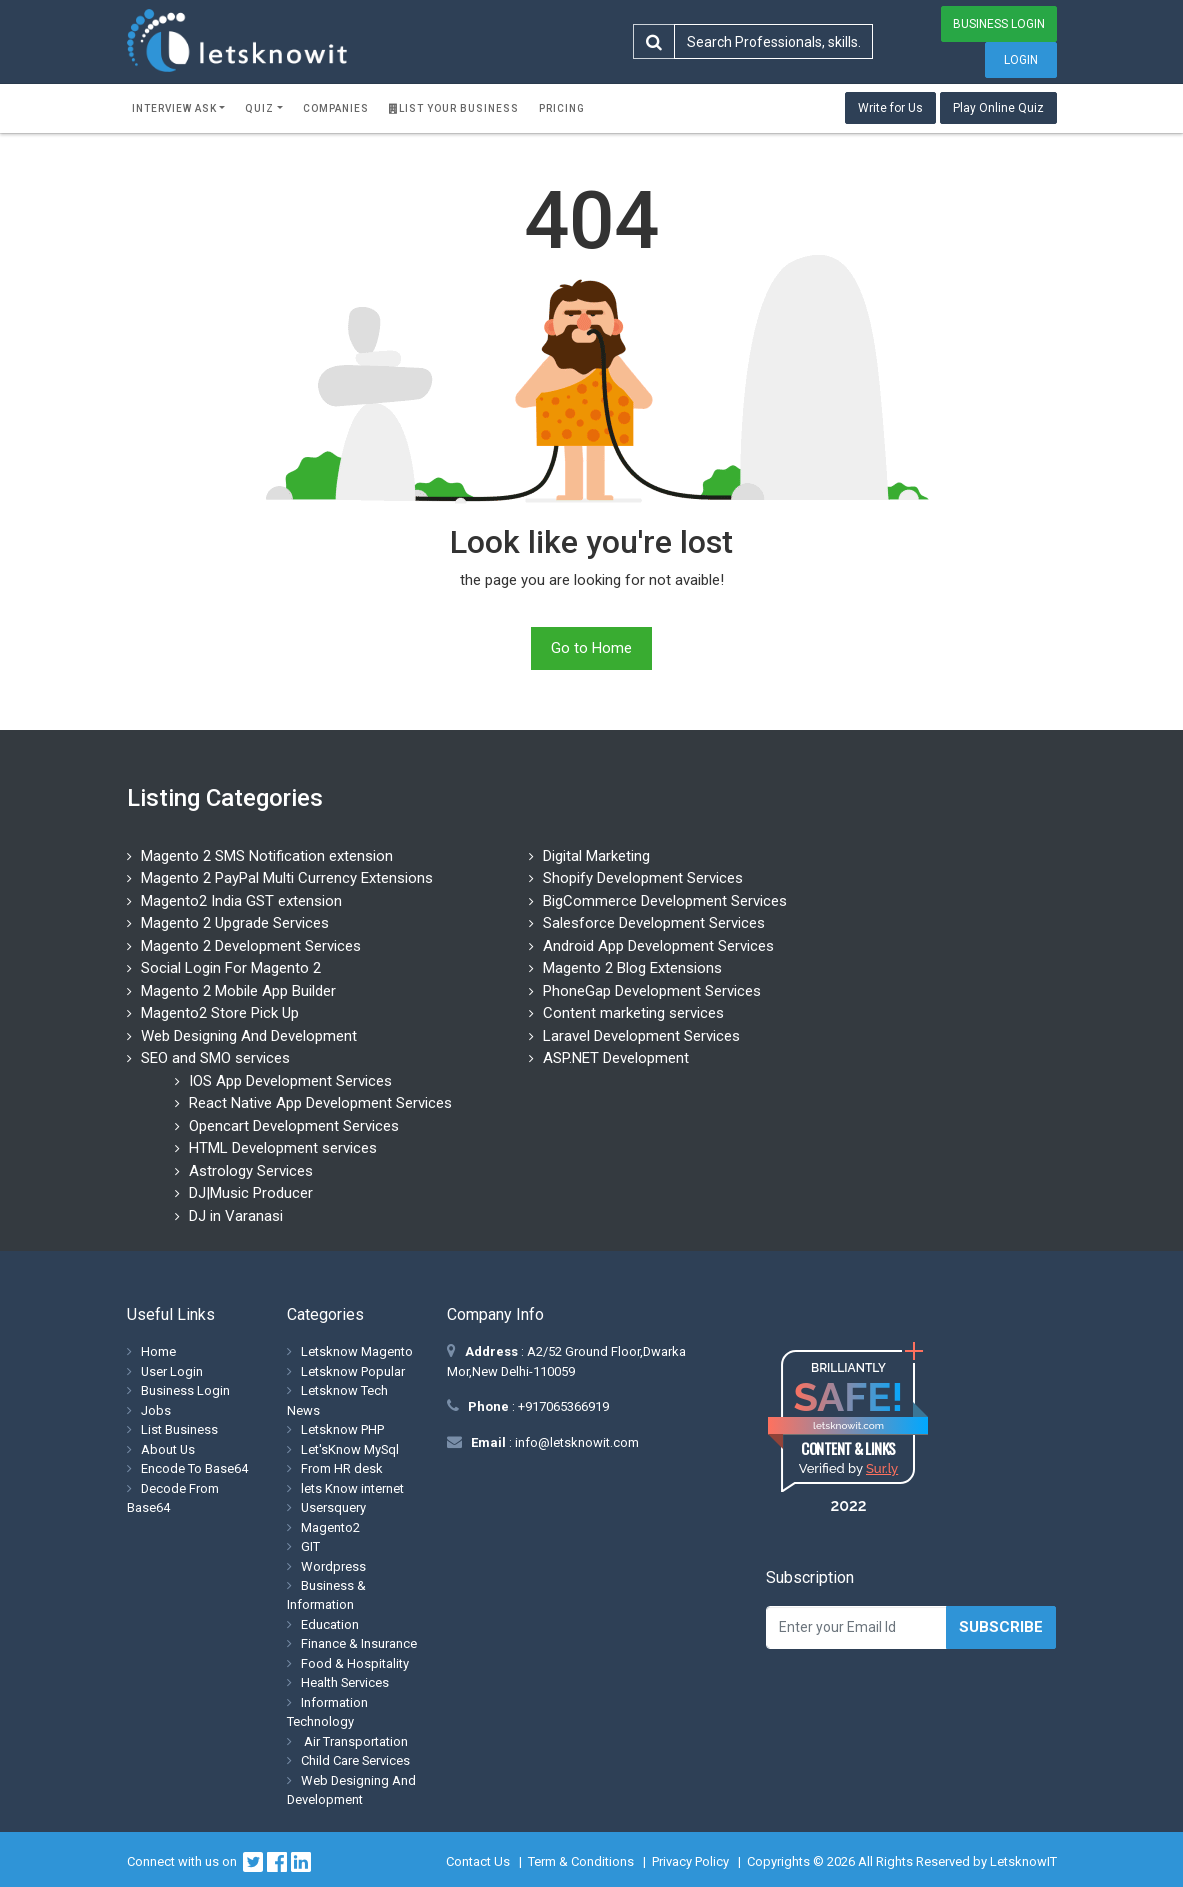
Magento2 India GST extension (241, 901)
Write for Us (890, 108)
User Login (172, 1371)
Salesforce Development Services (654, 923)
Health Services (345, 1682)
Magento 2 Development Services (251, 946)
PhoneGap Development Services (652, 991)
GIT (310, 1546)
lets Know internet (352, 1488)
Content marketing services (633, 1013)
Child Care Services (355, 1760)
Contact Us (478, 1861)
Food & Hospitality (355, 1663)
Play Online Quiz (998, 108)
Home (158, 1351)
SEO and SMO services (215, 1058)
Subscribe (1001, 1627)
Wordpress (333, 1566)
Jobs (156, 1410)
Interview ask (174, 108)
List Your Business (454, 108)
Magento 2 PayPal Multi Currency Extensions (287, 878)
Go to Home (591, 648)
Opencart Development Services (294, 1126)
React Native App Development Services (320, 1103)
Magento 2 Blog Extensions (632, 968)
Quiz (259, 108)
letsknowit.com (848, 1425)
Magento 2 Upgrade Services (235, 923)
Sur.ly (882, 1468)
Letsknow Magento (357, 1351)
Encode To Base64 (194, 1468)
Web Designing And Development (249, 1036)
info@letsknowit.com (575, 1442)
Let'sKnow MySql (350, 1449)
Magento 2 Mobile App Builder (238, 991)
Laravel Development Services (641, 1036)
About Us (168, 1449)
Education (330, 1624)
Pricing (562, 108)
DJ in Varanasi (236, 1216)
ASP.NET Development (616, 1058)
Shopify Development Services (643, 878)
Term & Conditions (581, 1861)
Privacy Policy (690, 1861)
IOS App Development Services (290, 1081)
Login (1021, 60)
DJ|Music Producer (251, 1193)
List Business (179, 1429)
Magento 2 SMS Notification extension (267, 856)
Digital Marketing (596, 856)
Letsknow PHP (342, 1429)
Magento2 (330, 1527)
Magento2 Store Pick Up (220, 1013)
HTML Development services (283, 1148)
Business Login (999, 24)
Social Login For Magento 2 (231, 968)
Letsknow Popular (353, 1371)
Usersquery (333, 1507)
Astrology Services (251, 1171)
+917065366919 (562, 1406)
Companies (336, 108)
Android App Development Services (658, 946)
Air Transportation (354, 1741)
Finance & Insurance (359, 1643)
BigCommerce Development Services (665, 901)
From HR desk (342, 1468)
